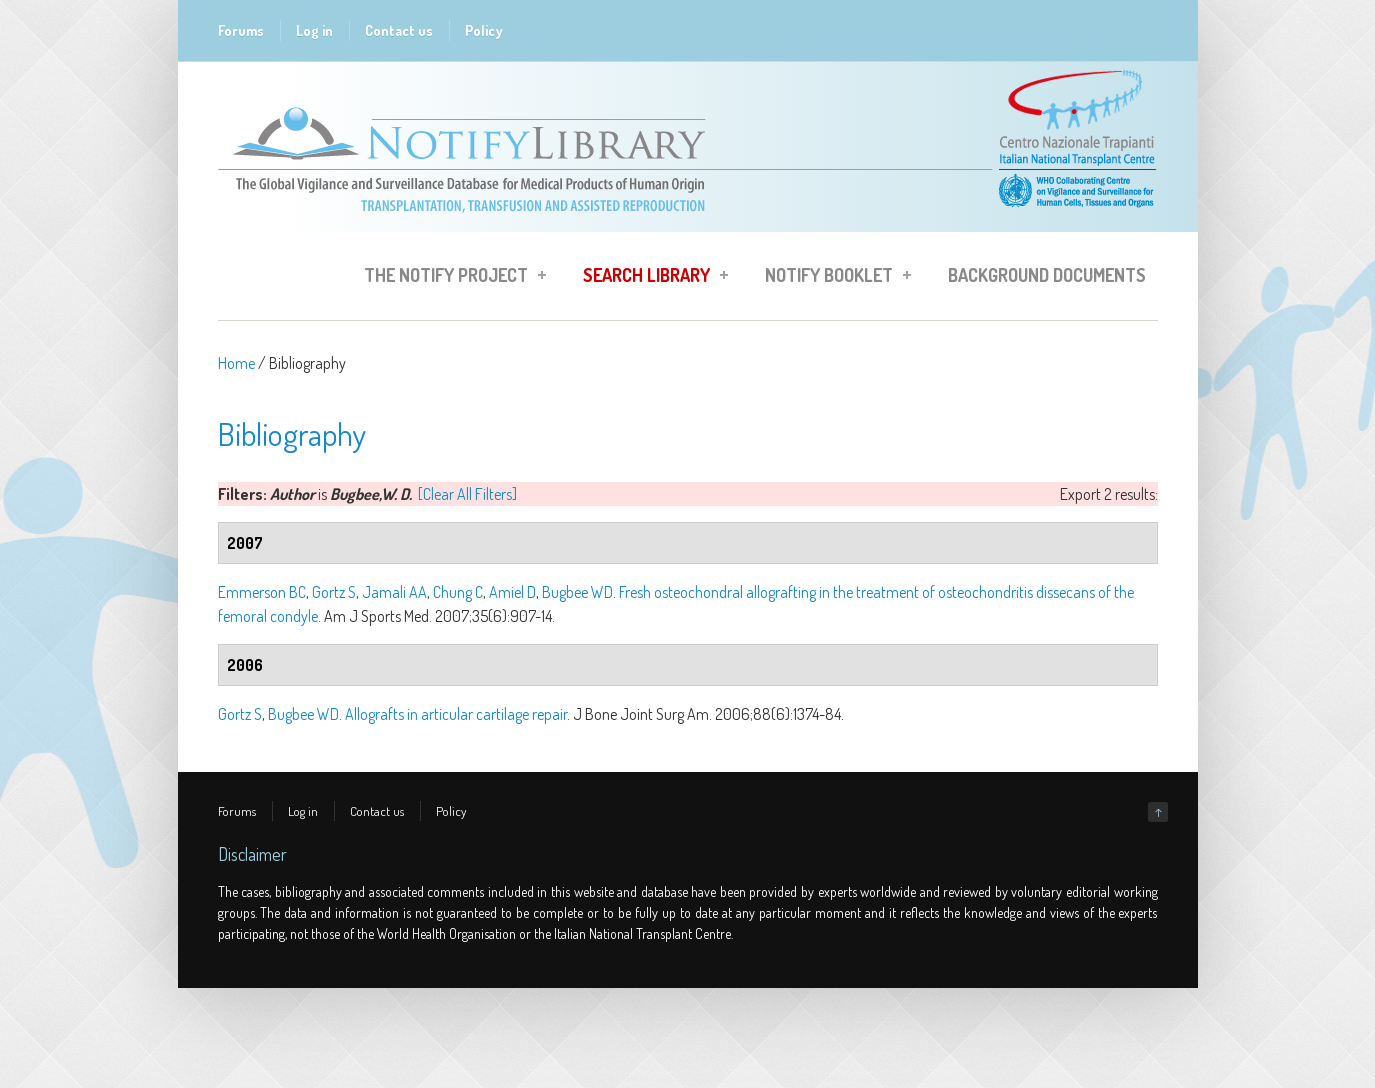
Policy (484, 30)
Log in (314, 30)
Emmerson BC (262, 592)
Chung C (458, 592)
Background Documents (1047, 275)
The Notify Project (449, 278)
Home (236, 363)
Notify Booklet (832, 278)
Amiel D (512, 592)
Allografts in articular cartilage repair (456, 714)
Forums (241, 30)
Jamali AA (394, 592)
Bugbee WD (577, 592)
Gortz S (334, 592)
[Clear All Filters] (467, 494)
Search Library (649, 278)
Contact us (399, 30)
